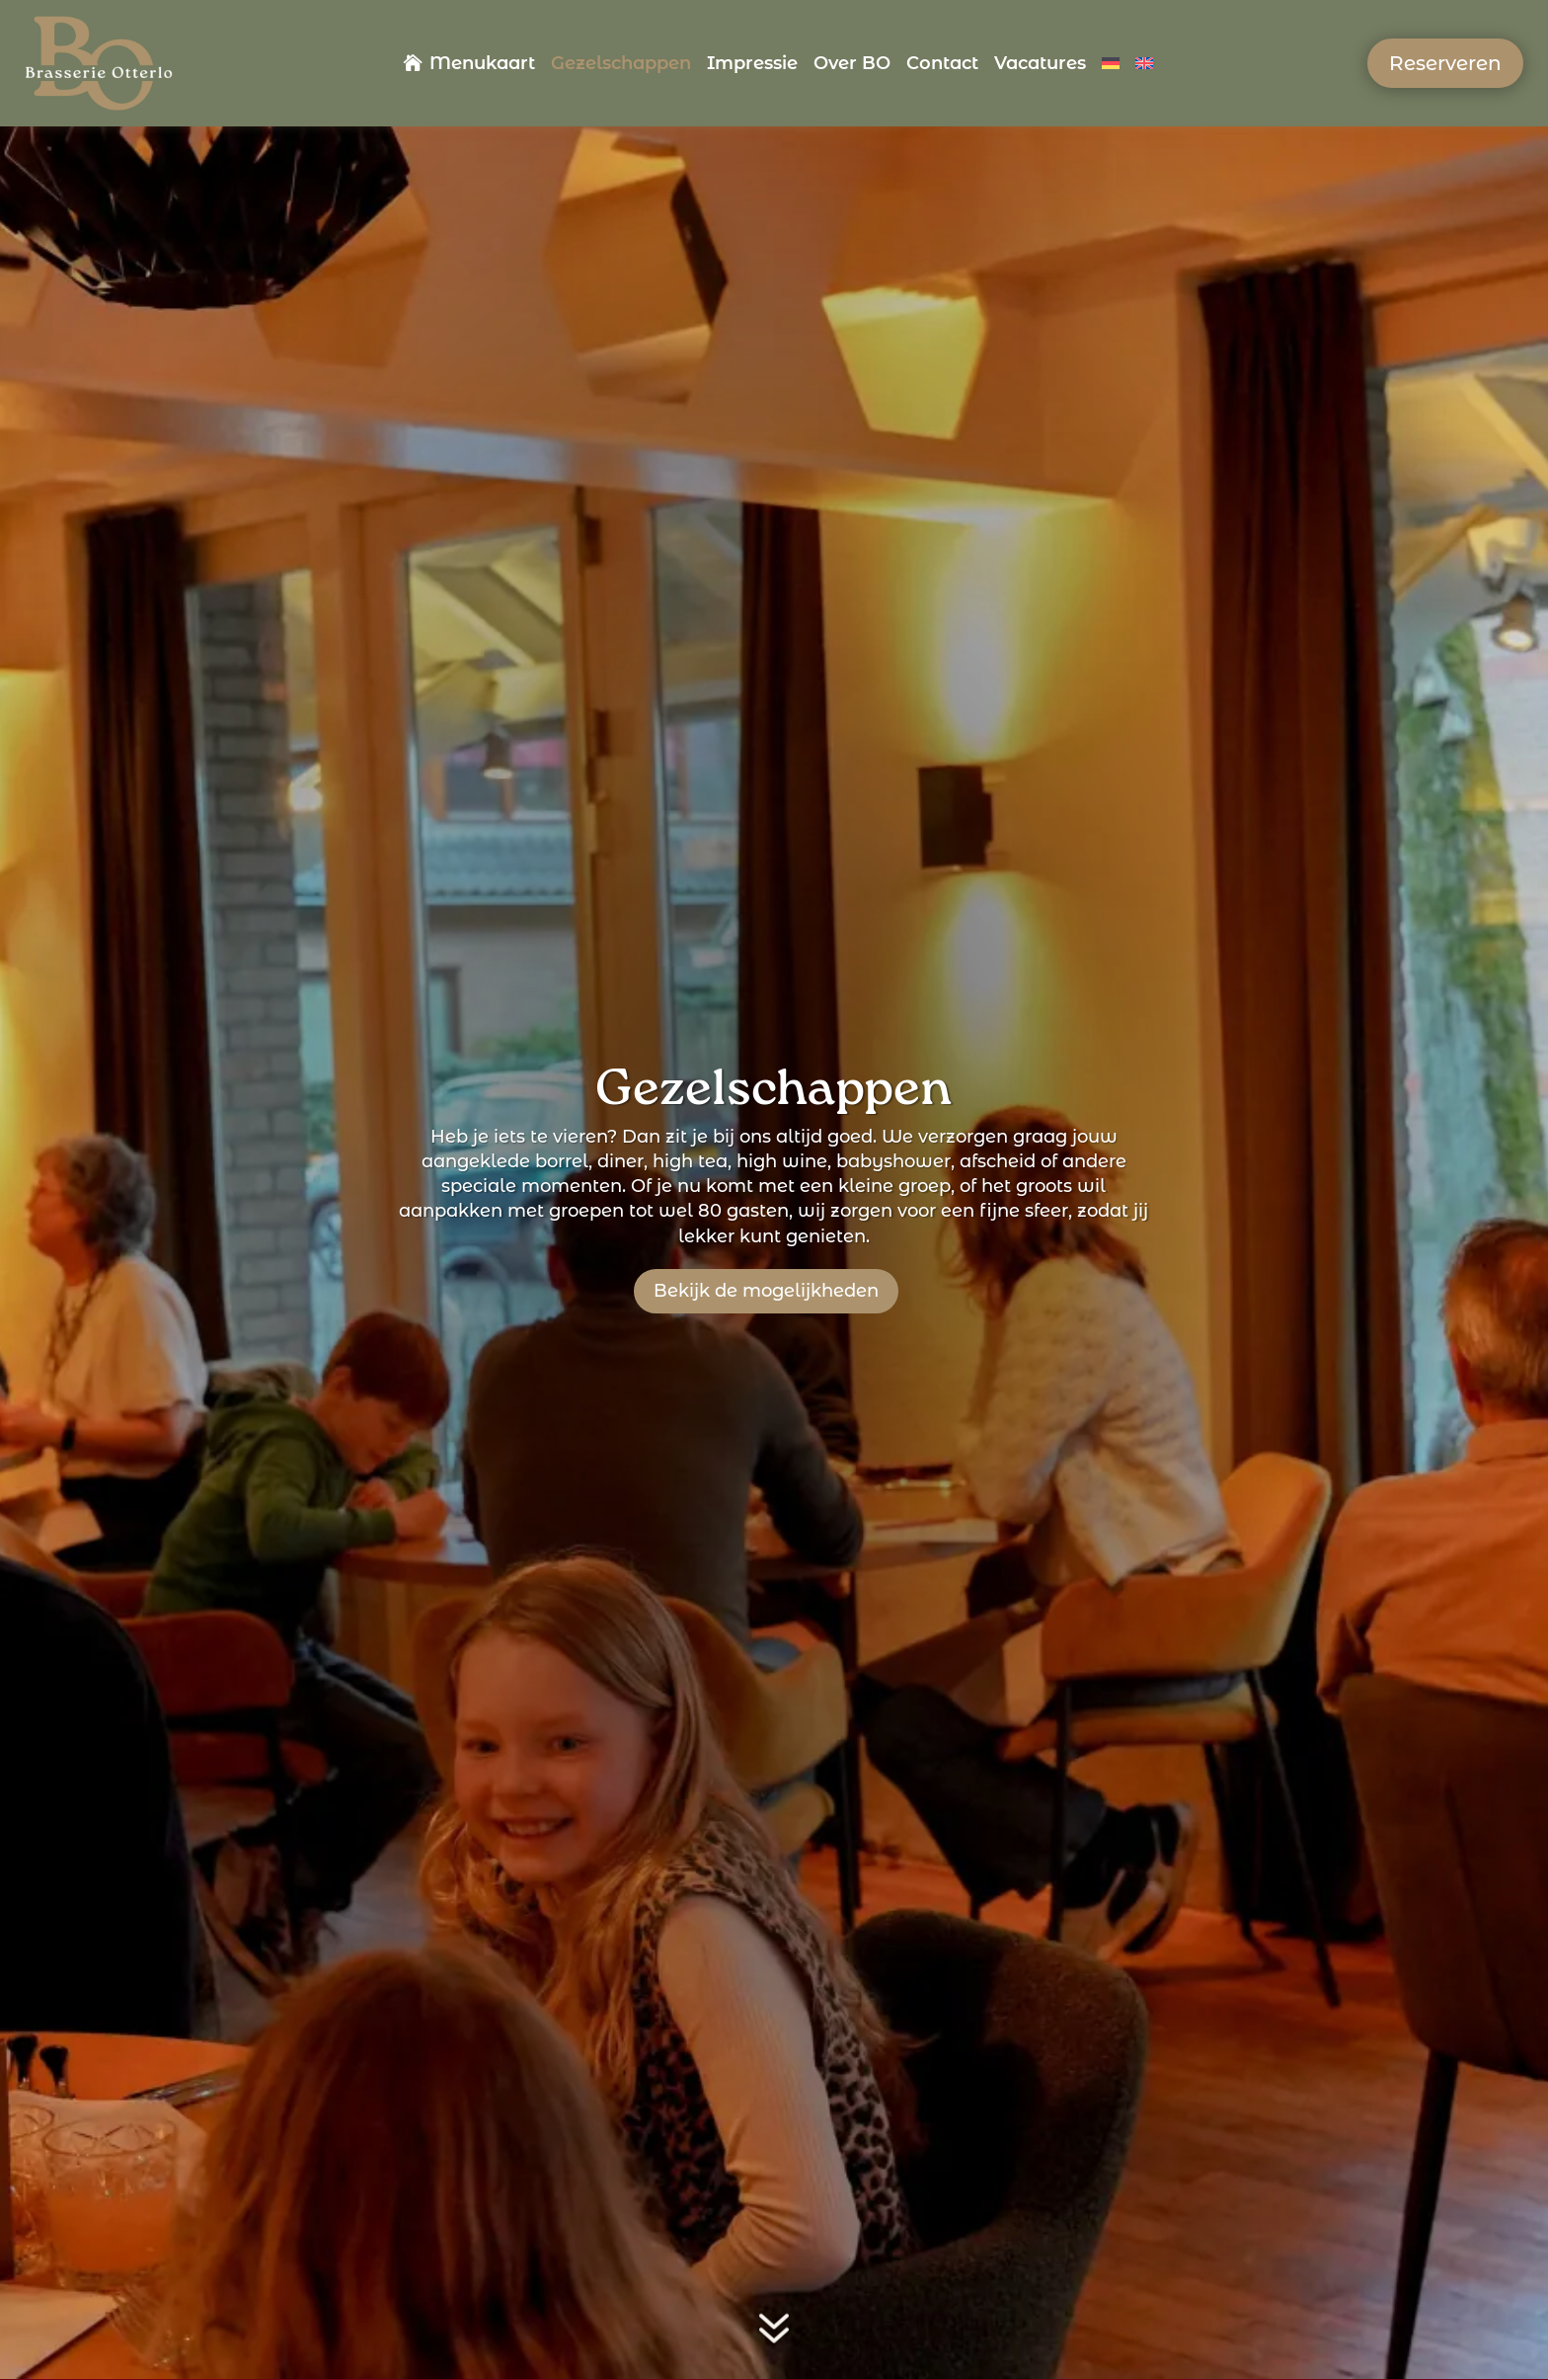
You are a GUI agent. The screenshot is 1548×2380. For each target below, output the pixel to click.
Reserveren (1445, 63)
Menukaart (482, 65)
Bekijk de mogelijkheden (766, 1291)
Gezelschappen (621, 65)
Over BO (851, 65)
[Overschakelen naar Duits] (1111, 67)
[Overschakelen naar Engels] (1144, 67)
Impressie (752, 65)
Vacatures (1040, 65)
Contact (942, 65)
